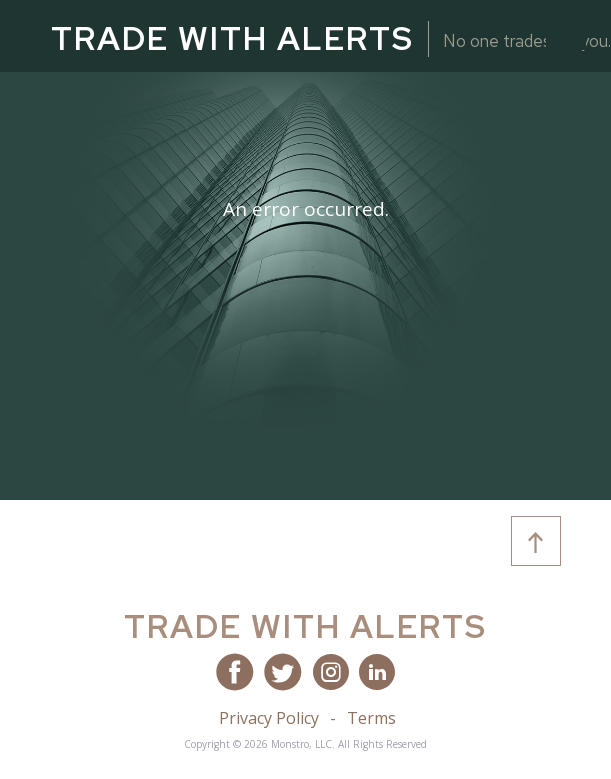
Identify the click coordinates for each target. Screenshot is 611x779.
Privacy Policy (269, 718)
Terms (371, 718)
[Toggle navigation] (566, 37)
